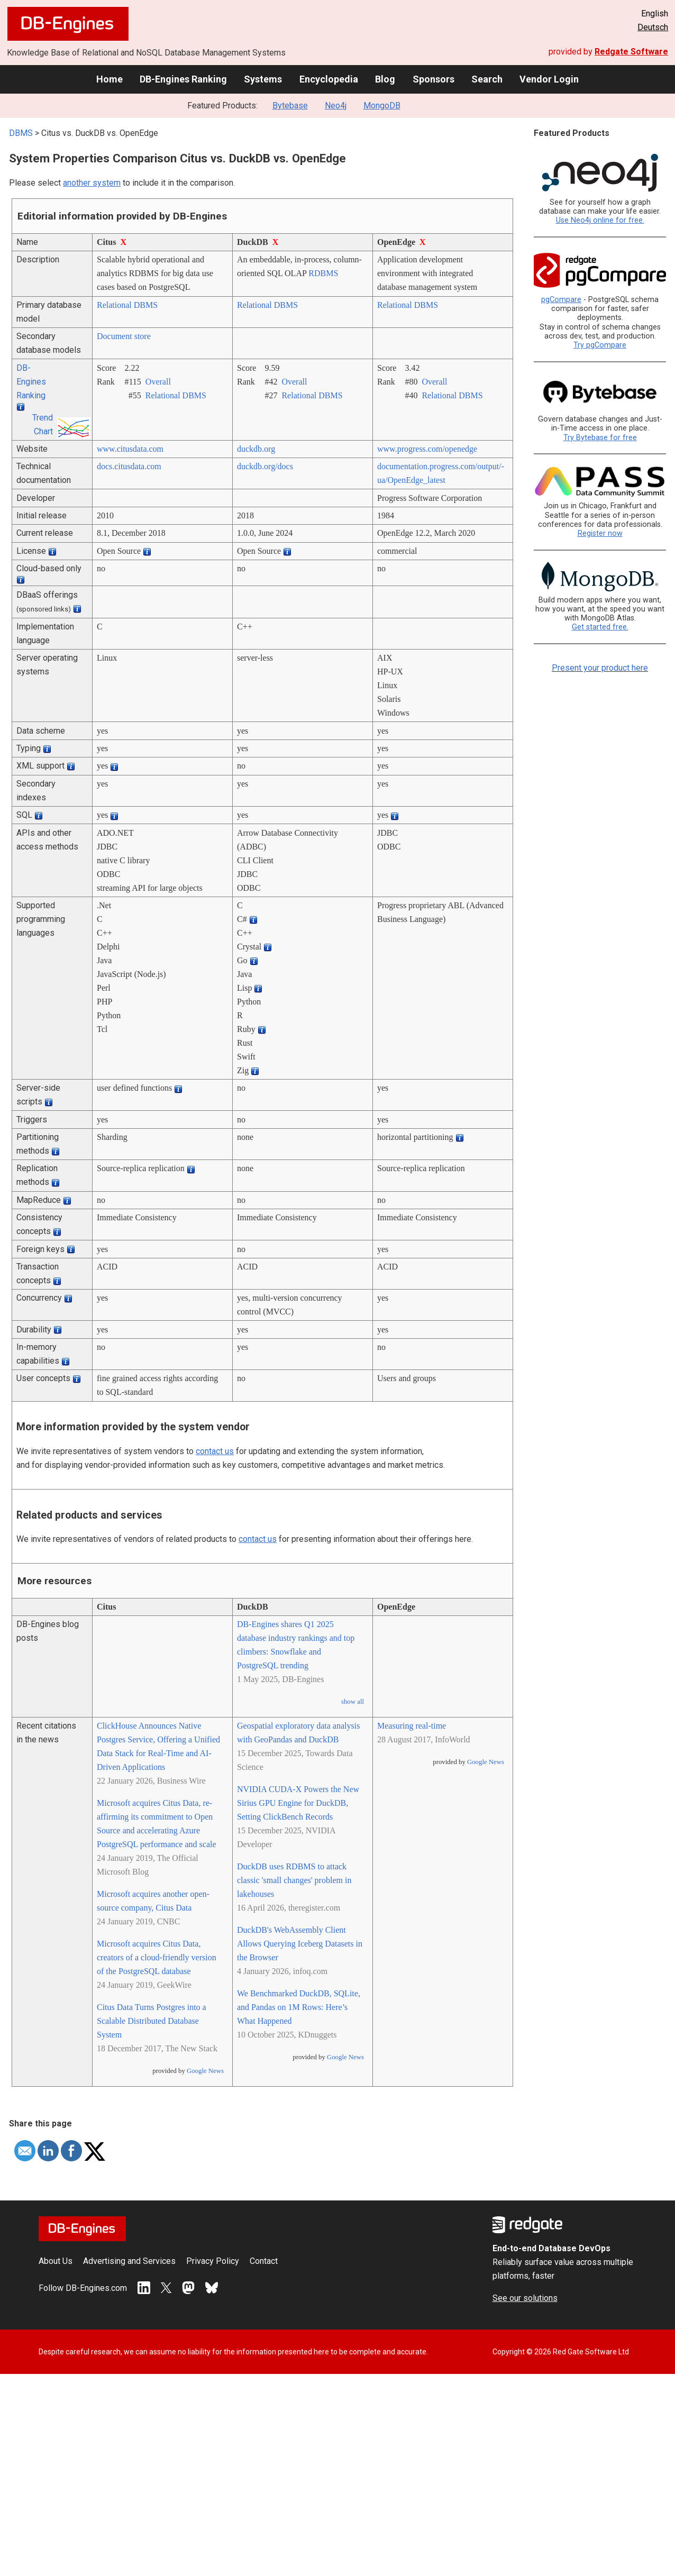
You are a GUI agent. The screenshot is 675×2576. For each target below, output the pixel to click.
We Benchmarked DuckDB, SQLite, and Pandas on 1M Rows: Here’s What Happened (298, 2007)
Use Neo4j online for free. (600, 220)
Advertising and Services (129, 2261)
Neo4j (335, 106)
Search (487, 79)
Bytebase (290, 106)
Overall (158, 381)
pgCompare (561, 299)
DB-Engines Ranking (183, 79)
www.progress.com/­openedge (427, 448)
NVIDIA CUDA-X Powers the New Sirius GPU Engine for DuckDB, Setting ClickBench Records (298, 1803)
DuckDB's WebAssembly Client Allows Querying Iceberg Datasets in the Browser (299, 1943)
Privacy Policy (212, 2261)
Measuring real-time (411, 1725)
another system (92, 183)
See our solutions (525, 2298)
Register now (600, 533)
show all (352, 1701)
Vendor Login (549, 79)
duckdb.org (256, 448)
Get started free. (600, 627)
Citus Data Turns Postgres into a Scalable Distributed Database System (151, 2021)
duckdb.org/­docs (265, 466)
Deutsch (652, 27)
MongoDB (381, 106)
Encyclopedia (328, 79)
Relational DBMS (127, 304)
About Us (55, 2261)
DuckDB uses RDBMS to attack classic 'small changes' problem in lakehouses (294, 1880)
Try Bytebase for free (600, 437)
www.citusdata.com (130, 448)
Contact (264, 2261)
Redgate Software (631, 52)
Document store (124, 336)
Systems (263, 79)
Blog (385, 79)
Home (109, 79)
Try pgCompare (599, 345)
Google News (205, 2071)
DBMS (21, 133)
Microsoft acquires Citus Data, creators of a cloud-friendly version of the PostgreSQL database (156, 1957)
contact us (215, 1451)
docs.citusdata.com (129, 466)
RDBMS (323, 273)
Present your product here (600, 668)
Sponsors (433, 79)
